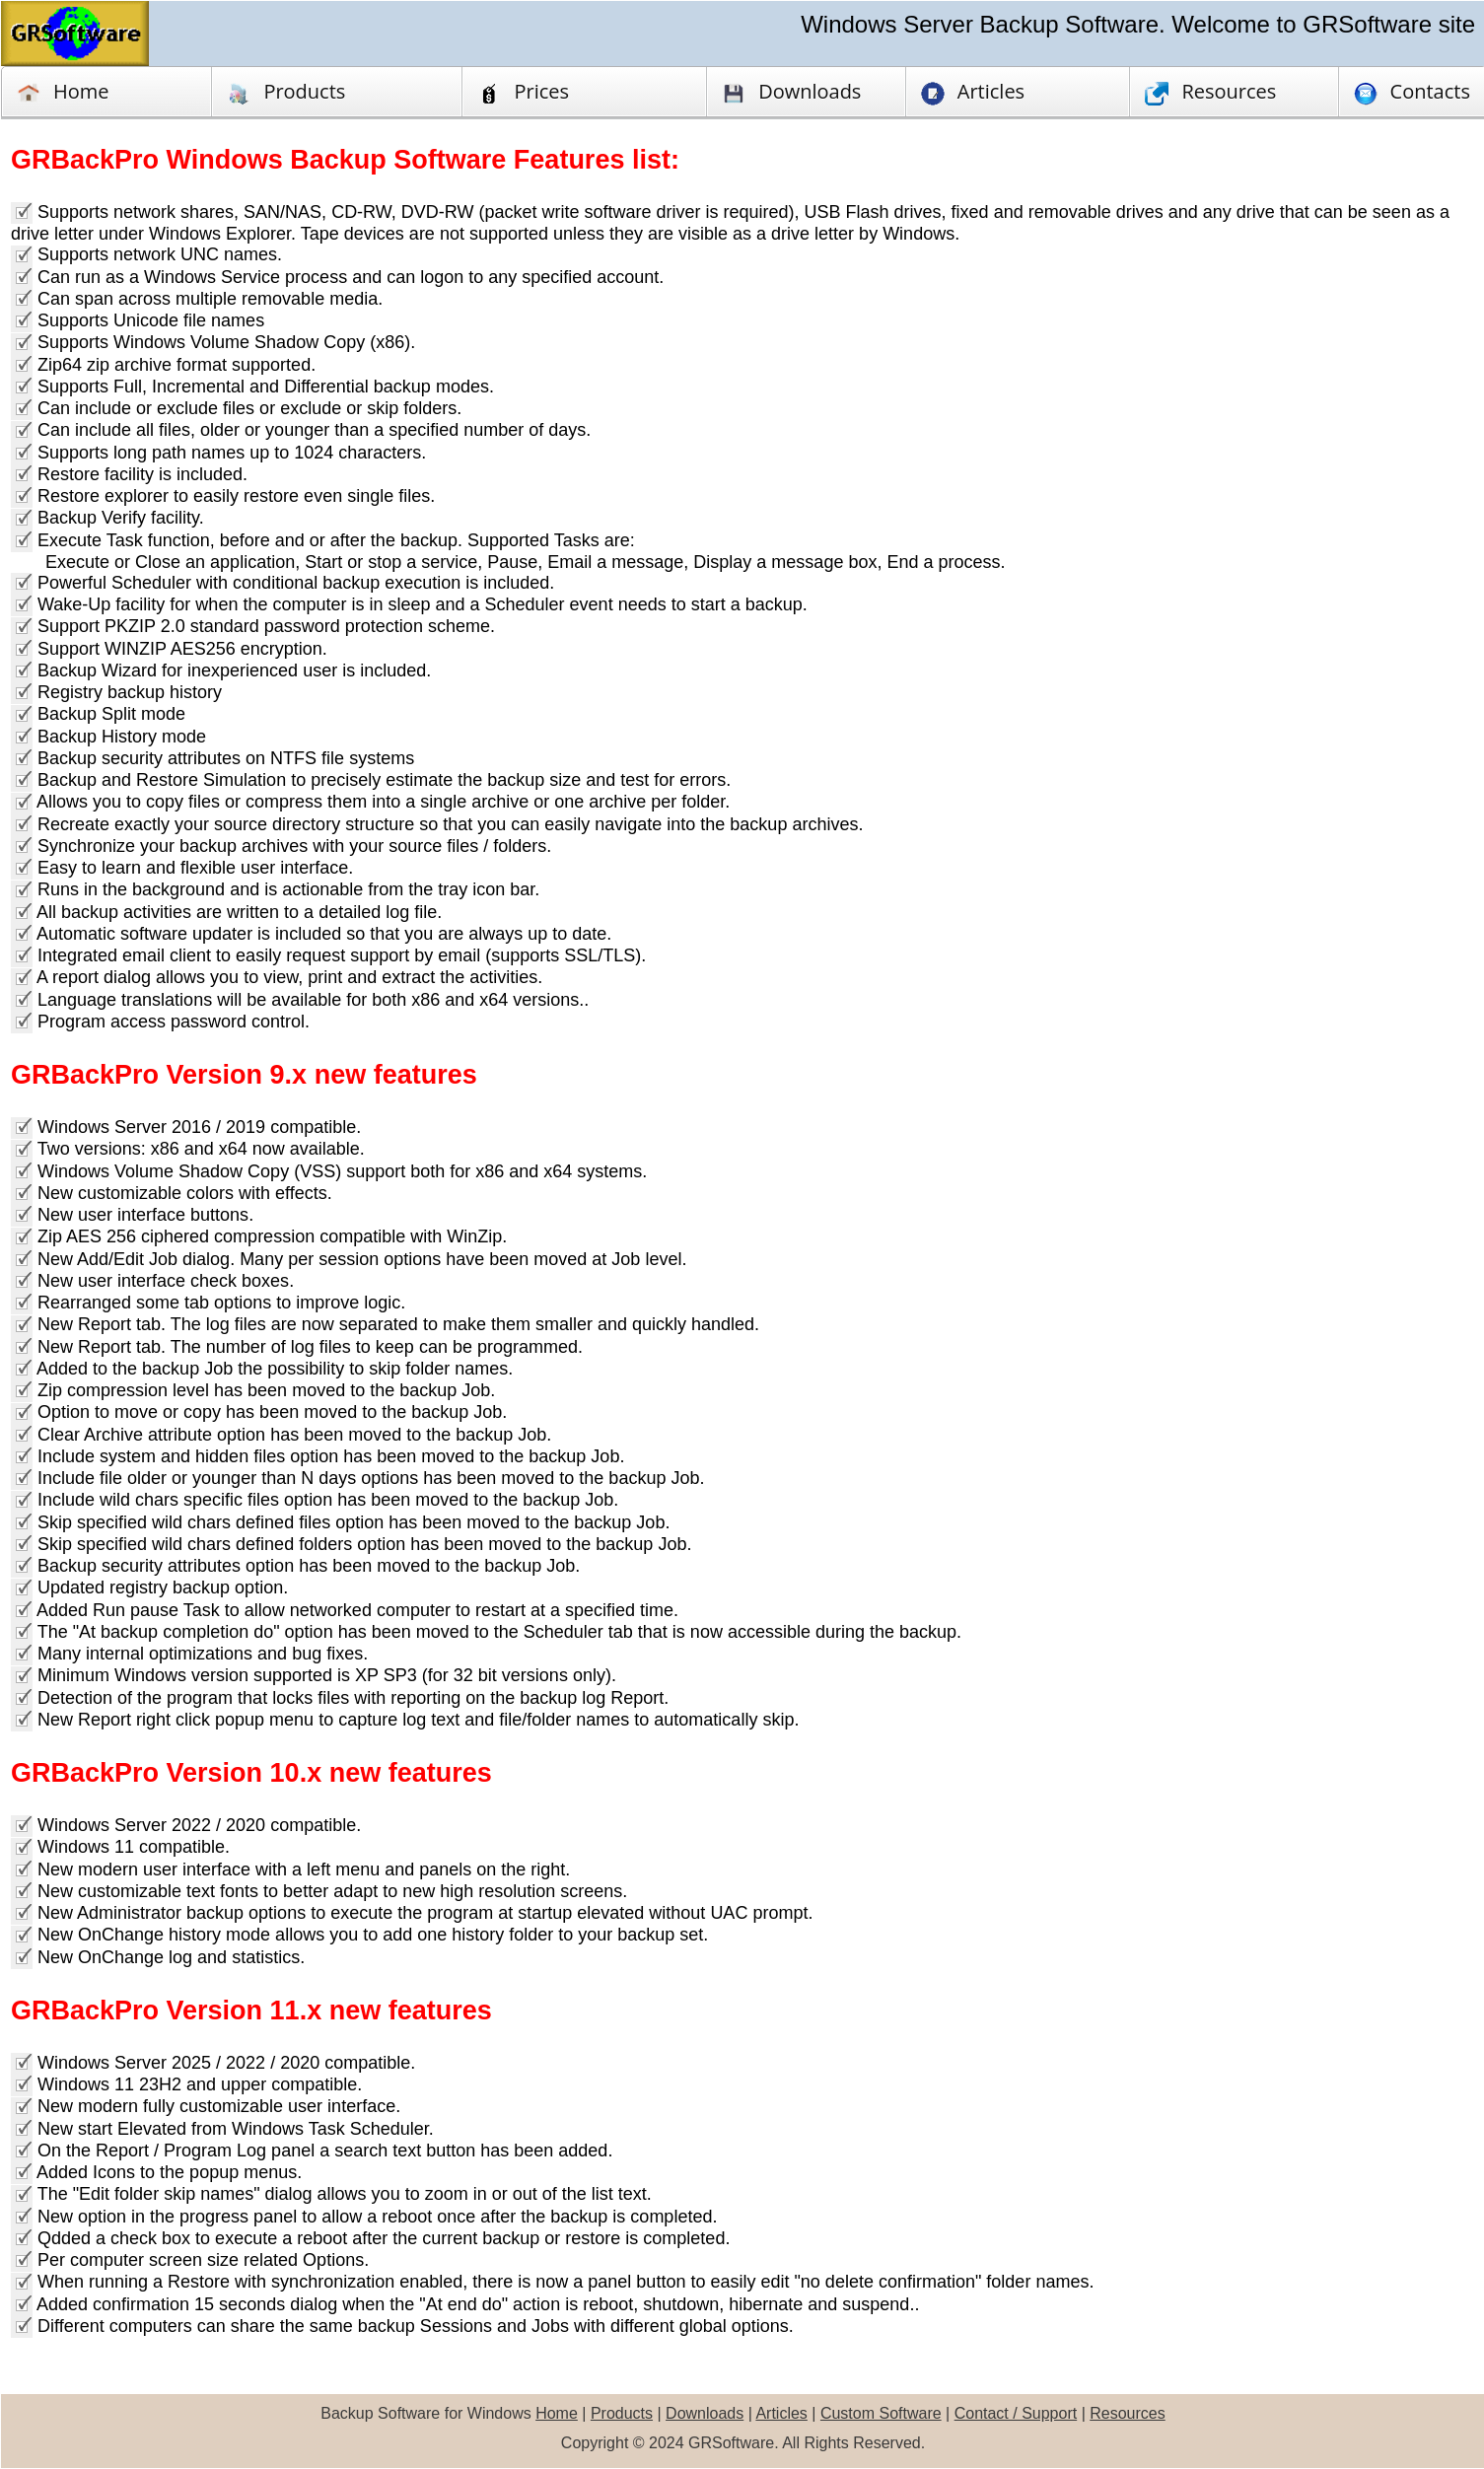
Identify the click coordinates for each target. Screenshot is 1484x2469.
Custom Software (881, 2413)
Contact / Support (1016, 2413)
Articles (781, 2413)
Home (63, 92)
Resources (1127, 2413)
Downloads (704, 2413)
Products (286, 92)
